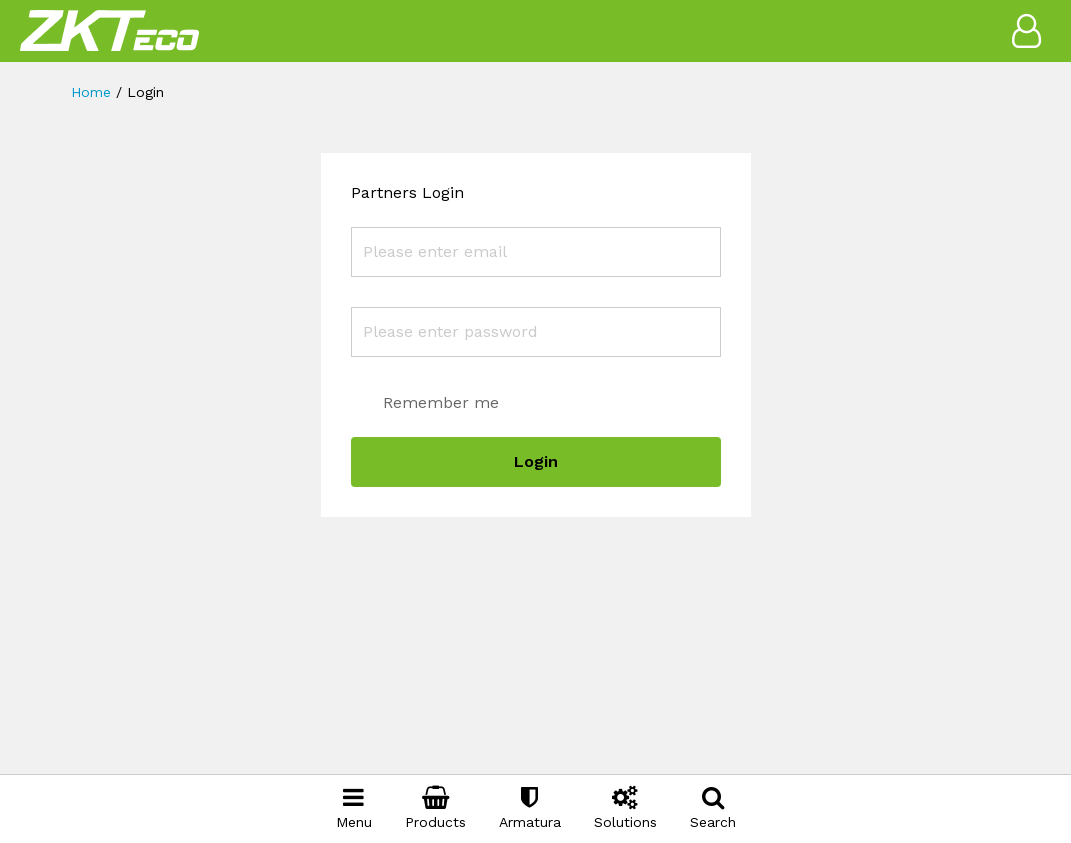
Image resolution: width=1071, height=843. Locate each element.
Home (91, 92)
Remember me (441, 402)
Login (536, 461)
